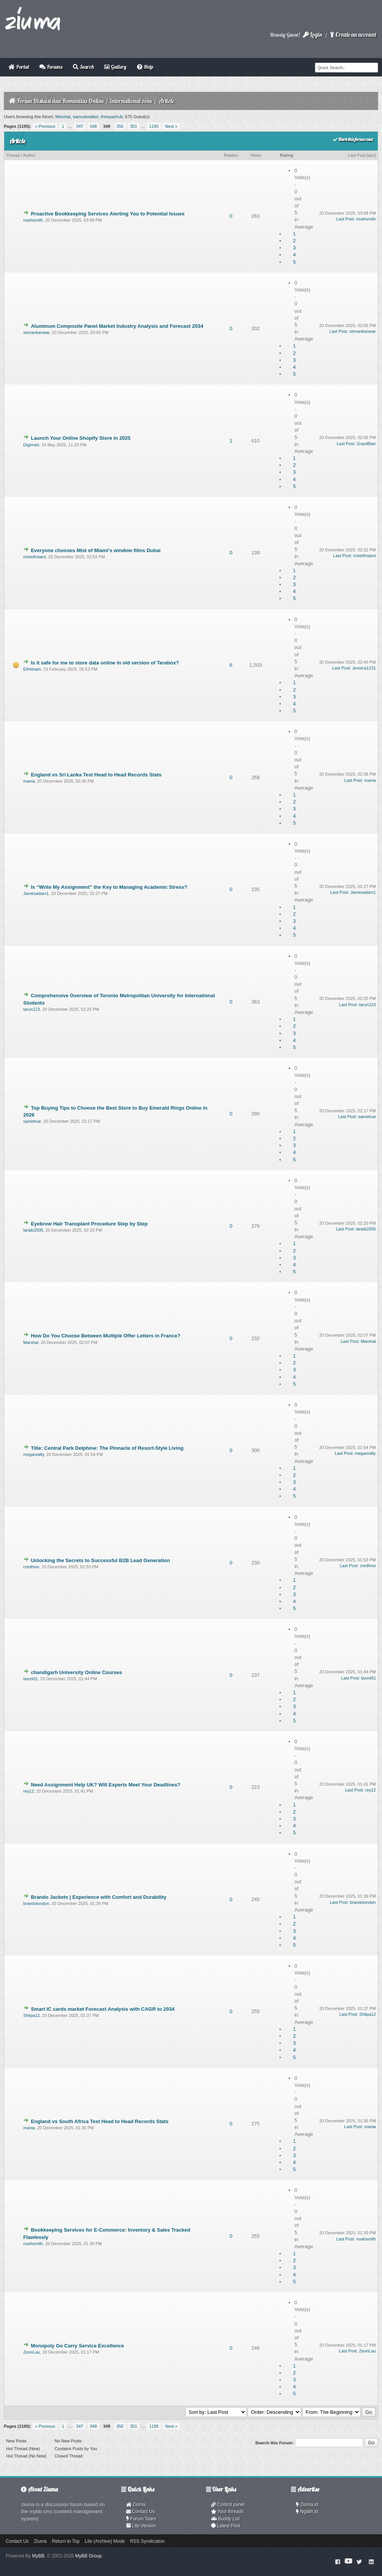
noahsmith (33, 220)
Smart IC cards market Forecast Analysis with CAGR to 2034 (102, 2009)
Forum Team (141, 2519)
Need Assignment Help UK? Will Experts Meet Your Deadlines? (106, 1785)
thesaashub (112, 116)
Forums (50, 66)
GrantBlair (366, 443)
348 (93, 126)
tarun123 (31, 1009)
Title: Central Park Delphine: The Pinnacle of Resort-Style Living (107, 1448)
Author (29, 155)
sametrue (32, 1121)
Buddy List (225, 2519)
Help (145, 66)
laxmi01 (30, 1678)
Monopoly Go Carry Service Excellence (77, 2346)
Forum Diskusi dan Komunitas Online (60, 101)
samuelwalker (86, 116)
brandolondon (36, 1903)
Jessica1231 (364, 668)
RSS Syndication (147, 2541)
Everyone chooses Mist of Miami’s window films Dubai (96, 550)
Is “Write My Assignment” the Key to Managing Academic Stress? (109, 887)
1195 (153, 126)
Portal (18, 66)
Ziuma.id (307, 2504)
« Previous (45, 126)
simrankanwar (36, 332)
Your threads (227, 2511)
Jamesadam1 (36, 893)
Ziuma (135, 2504)
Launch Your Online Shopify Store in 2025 (80, 438)
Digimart (31, 444)
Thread (13, 155)
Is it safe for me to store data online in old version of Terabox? (105, 663)
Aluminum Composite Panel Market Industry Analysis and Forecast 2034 (117, 326)
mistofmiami (34, 556)
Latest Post (225, 2526)
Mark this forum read (353, 139)
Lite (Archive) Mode (105, 2541)
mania (29, 781)
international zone (131, 101)
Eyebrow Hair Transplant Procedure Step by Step (89, 1224)
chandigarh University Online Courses (76, 1672)
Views (255, 155)
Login (312, 34)
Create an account (353, 34)
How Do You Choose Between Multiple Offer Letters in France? (105, 1336)
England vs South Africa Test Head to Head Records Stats (100, 2121)
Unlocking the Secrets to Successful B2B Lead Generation (100, 1560)
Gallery (115, 66)
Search (83, 66)
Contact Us (140, 2511)
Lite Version (141, 2526)
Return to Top (65, 2541)
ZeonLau (31, 2352)
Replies (231, 155)
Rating (286, 155)
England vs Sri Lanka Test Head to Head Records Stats (96, 775)
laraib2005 (33, 1230)
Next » (171, 126)
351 (133, 126)
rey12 (28, 1791)
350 (120, 126)
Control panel (228, 2504)
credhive (31, 1566)
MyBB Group (88, 2556)
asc (371, 155)
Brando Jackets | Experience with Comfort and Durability (98, 1897)
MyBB (38, 2556)
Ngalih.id (307, 2511)
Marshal (62, 116)
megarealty (33, 1454)
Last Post (357, 155)
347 (79, 126)
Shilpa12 (31, 2015)
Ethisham (32, 669)
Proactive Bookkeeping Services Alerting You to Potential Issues (108, 214)
